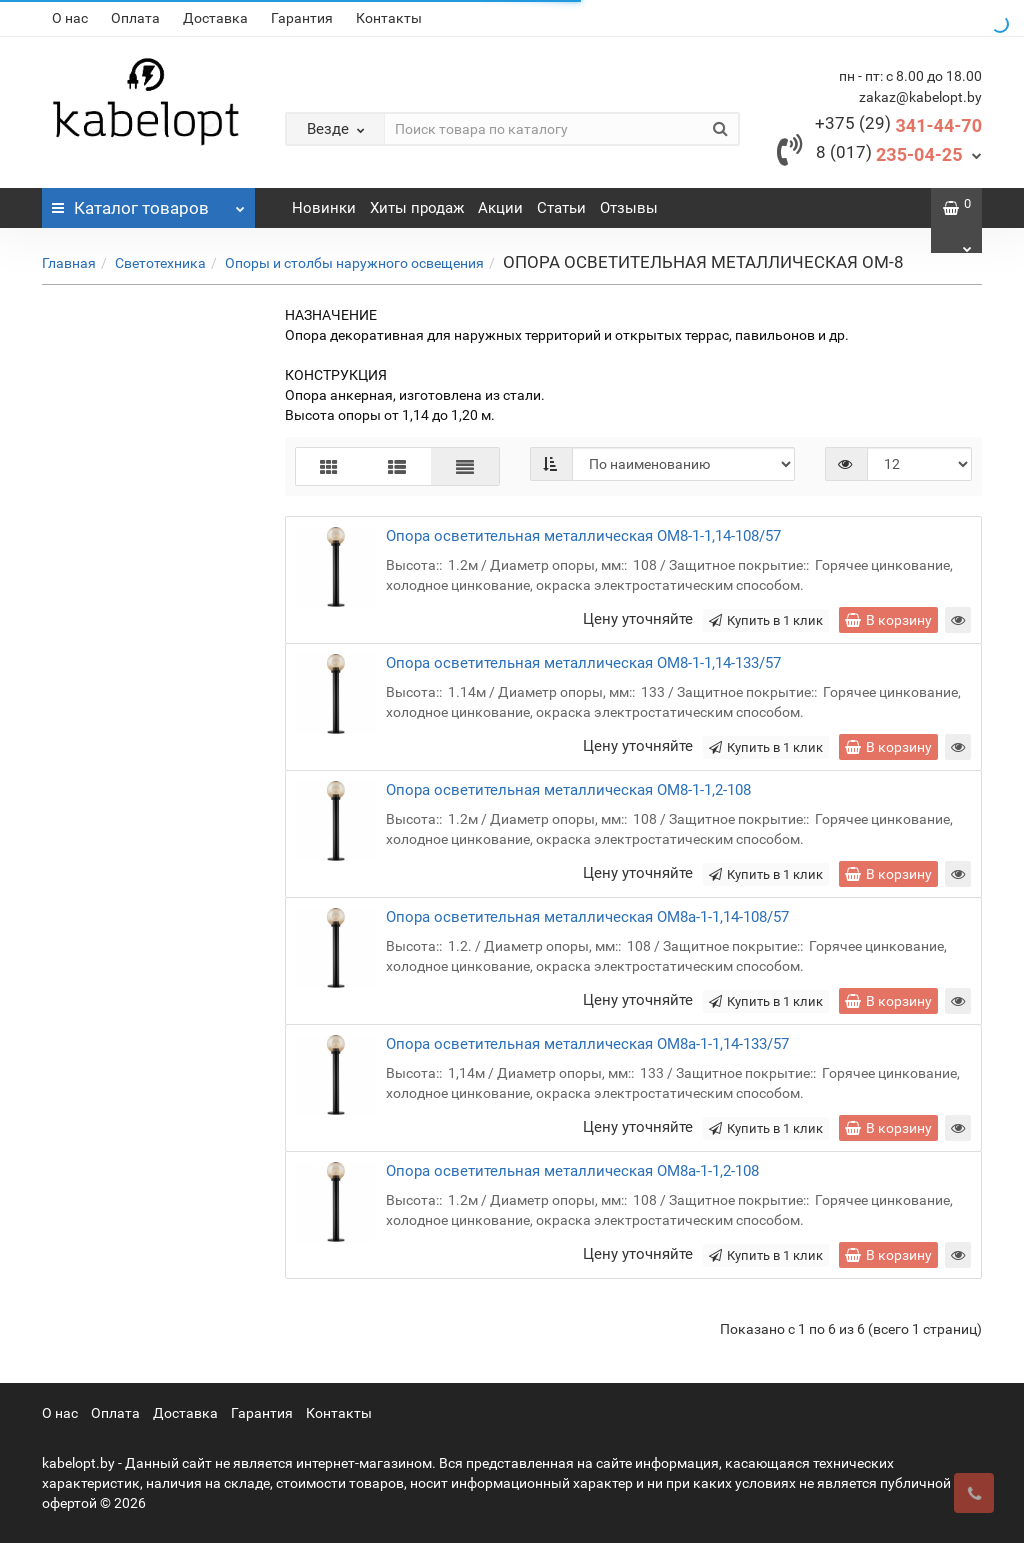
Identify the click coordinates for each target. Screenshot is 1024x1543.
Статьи (561, 208)
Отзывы (629, 208)
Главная (69, 263)
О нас (70, 18)
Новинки (324, 208)
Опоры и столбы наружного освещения (354, 263)
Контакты (389, 18)
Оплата (135, 18)
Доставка (215, 18)
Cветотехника (160, 263)
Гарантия (302, 18)
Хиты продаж (417, 208)
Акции (500, 208)
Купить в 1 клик (766, 620)
